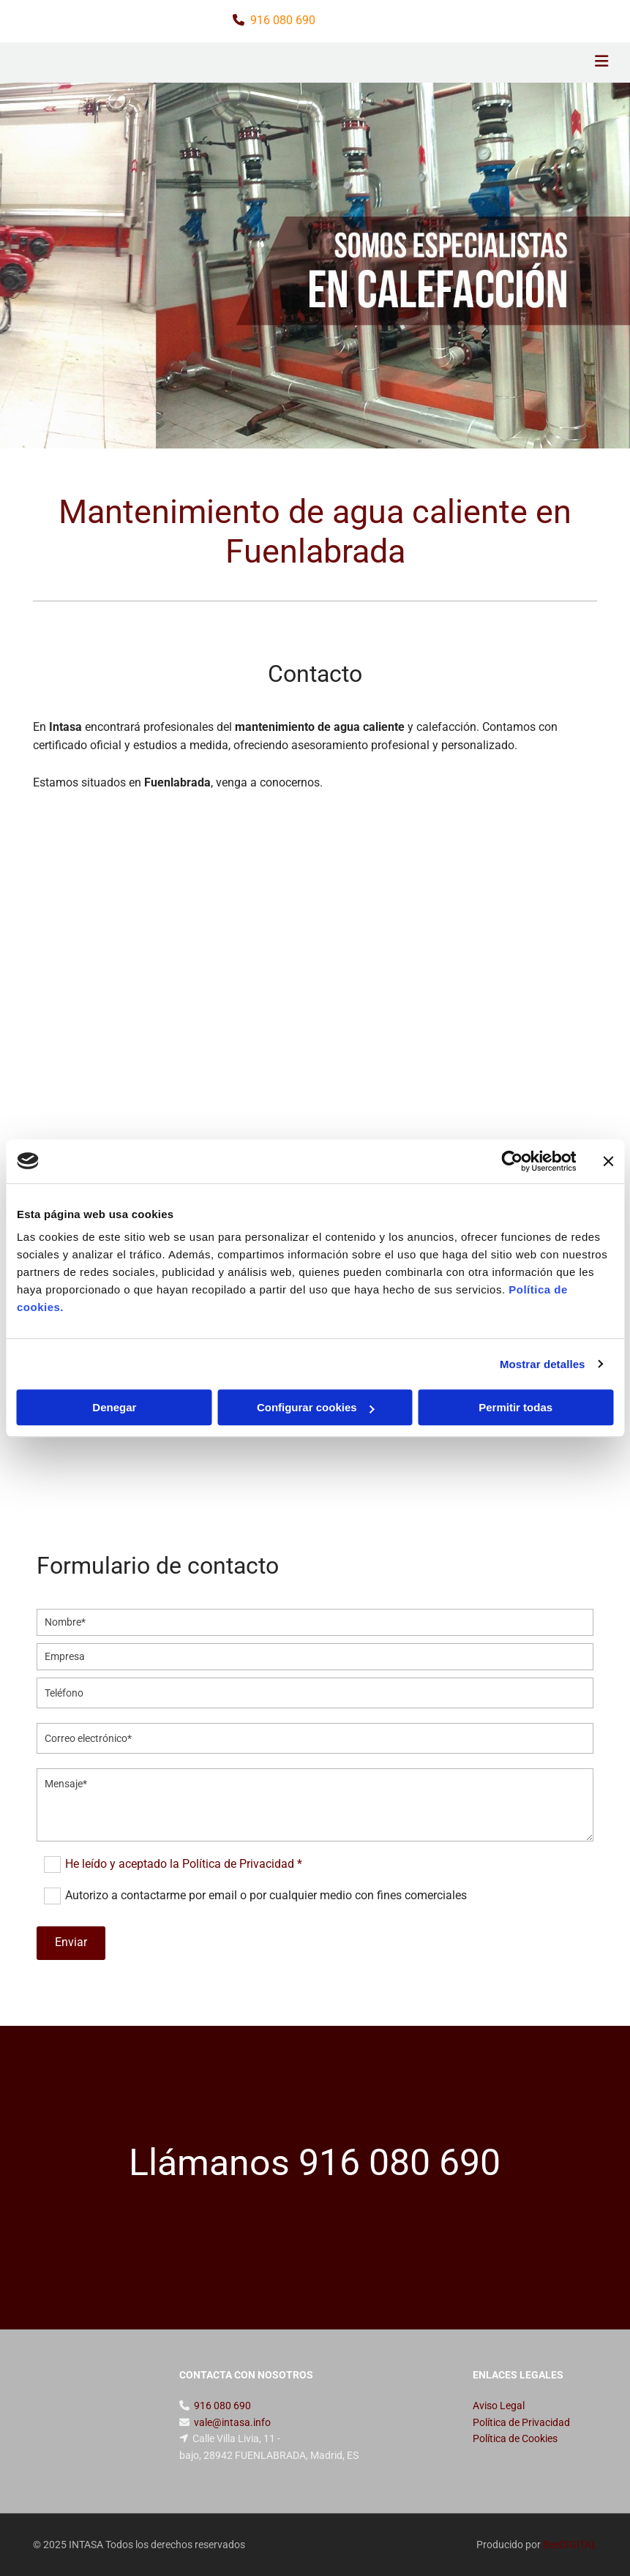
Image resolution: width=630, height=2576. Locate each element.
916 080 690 (282, 20)
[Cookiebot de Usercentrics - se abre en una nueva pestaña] (512, 1161)
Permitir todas (515, 1407)
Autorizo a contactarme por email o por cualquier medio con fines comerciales (266, 1895)
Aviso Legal (499, 2405)
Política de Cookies (515, 2438)
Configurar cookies (316, 1407)
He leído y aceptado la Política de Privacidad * (183, 1864)
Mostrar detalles (542, 1364)
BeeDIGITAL (570, 2544)
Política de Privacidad (521, 2422)
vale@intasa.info (232, 2422)
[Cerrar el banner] (608, 1161)
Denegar (114, 1407)
